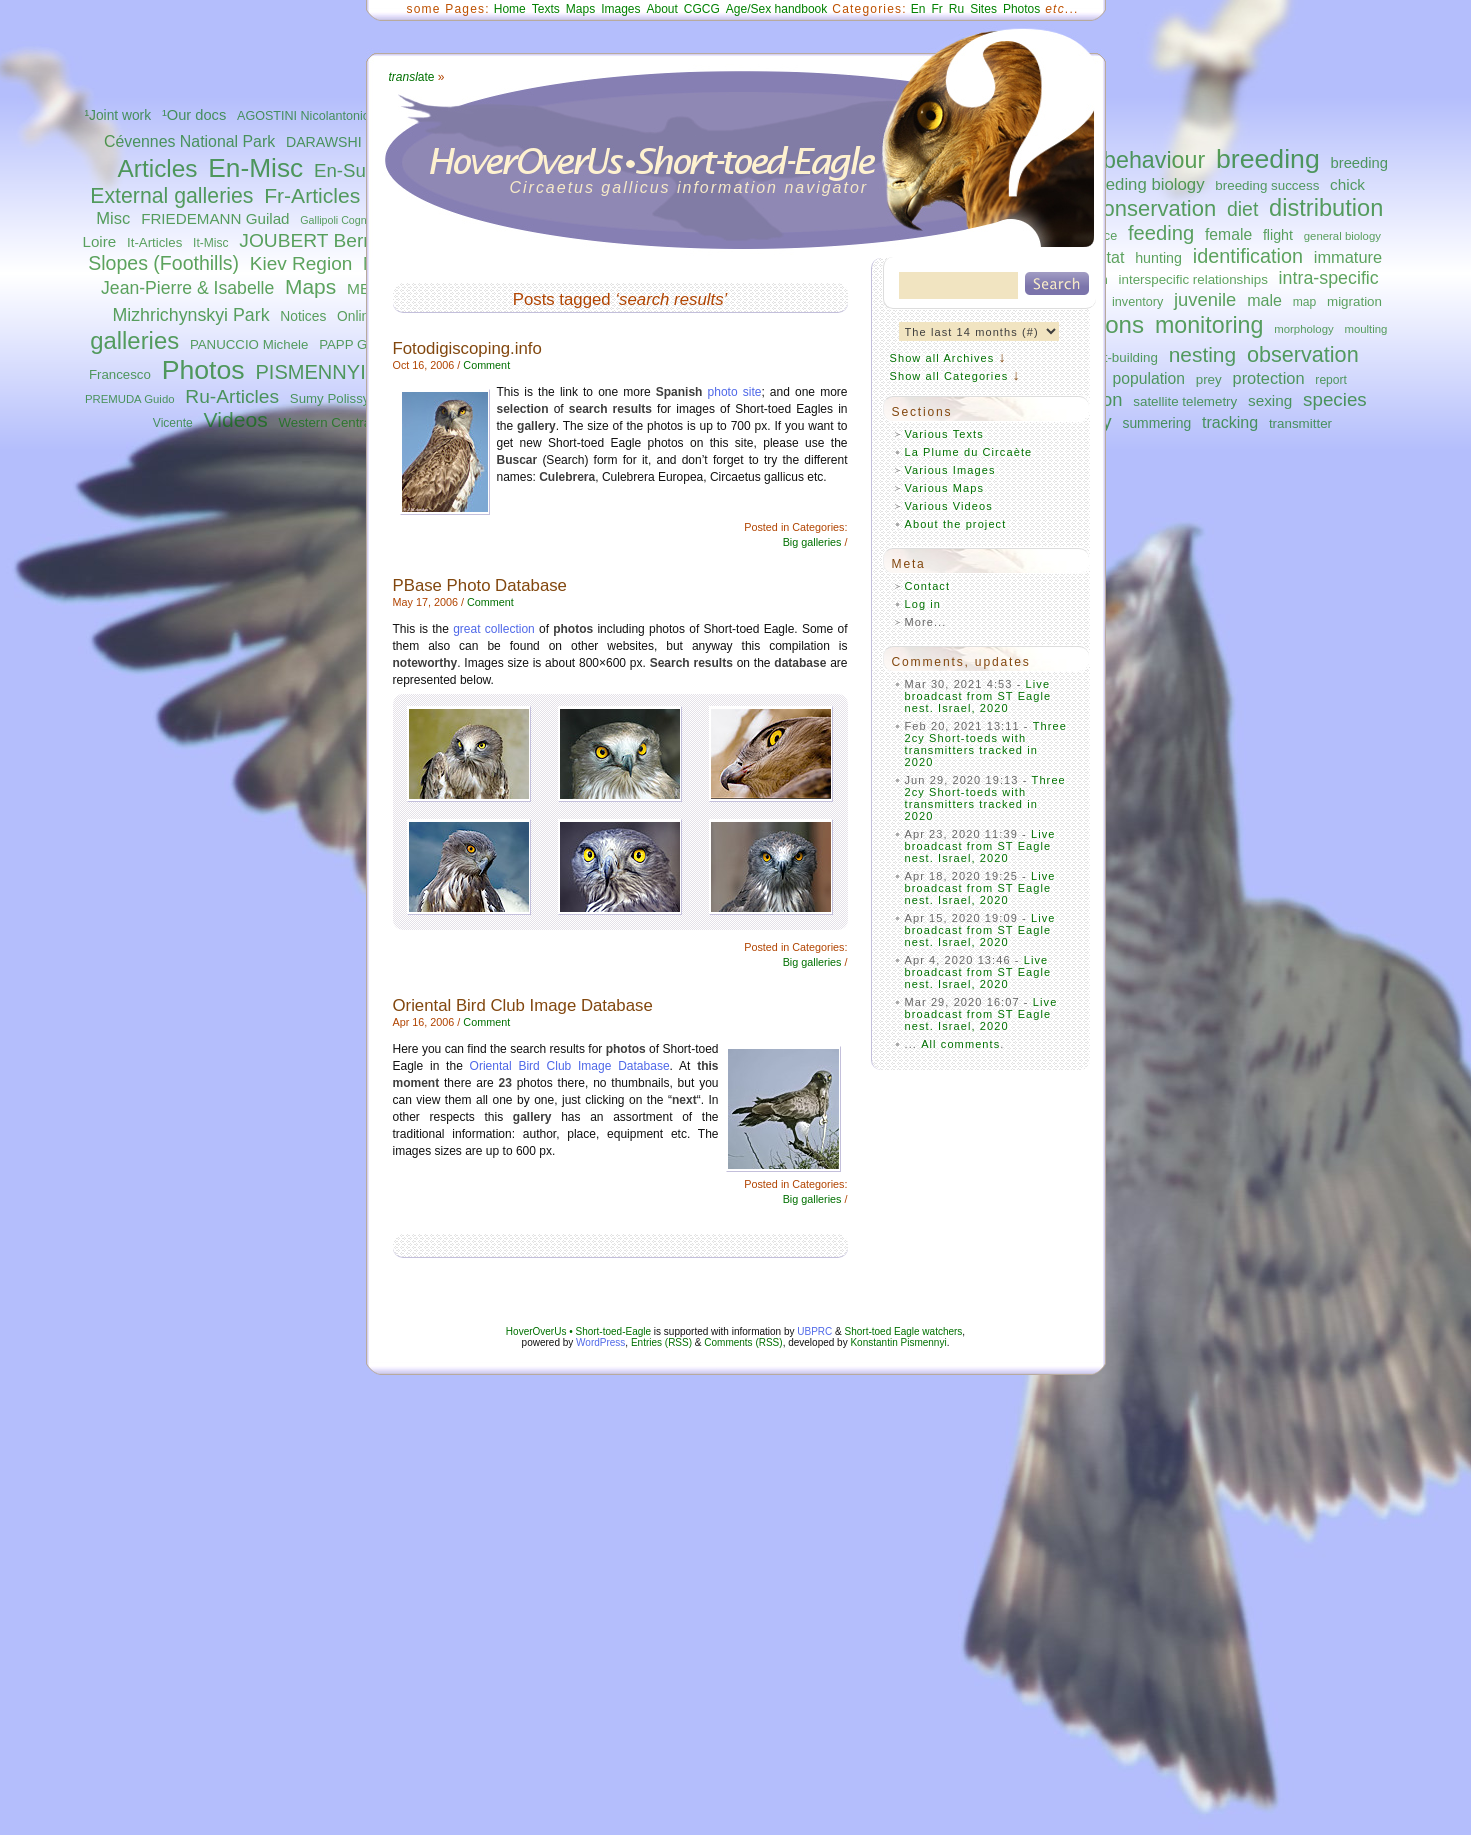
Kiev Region (301, 263)
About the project (956, 524)
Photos (203, 370)
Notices (303, 316)
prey (1209, 379)
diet (1242, 209)
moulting (1365, 329)
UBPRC (814, 1331)
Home (510, 9)
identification (1248, 256)
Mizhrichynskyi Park (190, 315)
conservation (1153, 208)
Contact (928, 586)
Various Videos (949, 506)
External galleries (171, 196)
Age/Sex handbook (776, 9)
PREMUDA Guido (130, 399)
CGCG (702, 9)
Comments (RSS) (743, 1342)
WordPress (600, 1342)
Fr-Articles (312, 195)
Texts (546, 9)
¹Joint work (117, 115)
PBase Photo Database (480, 585)
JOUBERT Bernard (320, 240)
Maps (310, 286)
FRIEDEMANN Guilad (215, 218)
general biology (1342, 236)
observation (1303, 354)
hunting (1158, 258)
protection (1269, 378)
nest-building (1120, 357)
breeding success (1267, 185)
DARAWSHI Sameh (348, 142)
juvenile (1205, 299)
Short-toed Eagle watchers (904, 1331)
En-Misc (255, 168)
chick (1347, 184)
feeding (1161, 233)
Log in (923, 604)
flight (1278, 235)
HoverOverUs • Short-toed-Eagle (578, 1331)
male (1264, 300)
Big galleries (812, 542)
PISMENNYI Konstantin (360, 372)
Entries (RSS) (661, 1342)
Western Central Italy (341, 422)
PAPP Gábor (356, 344)
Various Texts (944, 434)
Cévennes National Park (189, 141)
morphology (1303, 329)
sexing (1270, 400)
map (1305, 302)
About (661, 9)
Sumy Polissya (333, 398)
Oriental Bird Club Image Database (523, 1005)
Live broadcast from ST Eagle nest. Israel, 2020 (978, 696)
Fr (937, 9)
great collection (494, 629)
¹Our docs (194, 115)
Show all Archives (942, 358)
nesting (1202, 354)
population (1149, 378)
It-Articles (154, 242)
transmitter (1300, 423)
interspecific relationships (1193, 279)
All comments (960, 1044)
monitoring (1209, 325)
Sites (983, 9)
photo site (735, 392)
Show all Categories (949, 376)
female (1228, 234)
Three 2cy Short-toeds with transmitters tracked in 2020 (986, 744)
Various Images (950, 470)
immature (1348, 257)
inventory (1137, 302)
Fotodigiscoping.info (467, 348)
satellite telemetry (1185, 401)
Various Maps (945, 488)
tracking (1230, 422)
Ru (956, 9)
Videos (236, 419)
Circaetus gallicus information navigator (689, 187)
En (918, 9)
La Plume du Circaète (969, 452)
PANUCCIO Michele (249, 344)
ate (412, 77)
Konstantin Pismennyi (898, 1342)
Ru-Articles (232, 396)
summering (1156, 423)
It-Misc (210, 243)
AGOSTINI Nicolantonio (303, 116)
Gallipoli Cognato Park (353, 220)
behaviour (1154, 160)
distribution (1326, 208)
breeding (1268, 159)
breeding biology (1143, 184)
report (1331, 380)
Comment (486, 365)
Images (620, 9)
